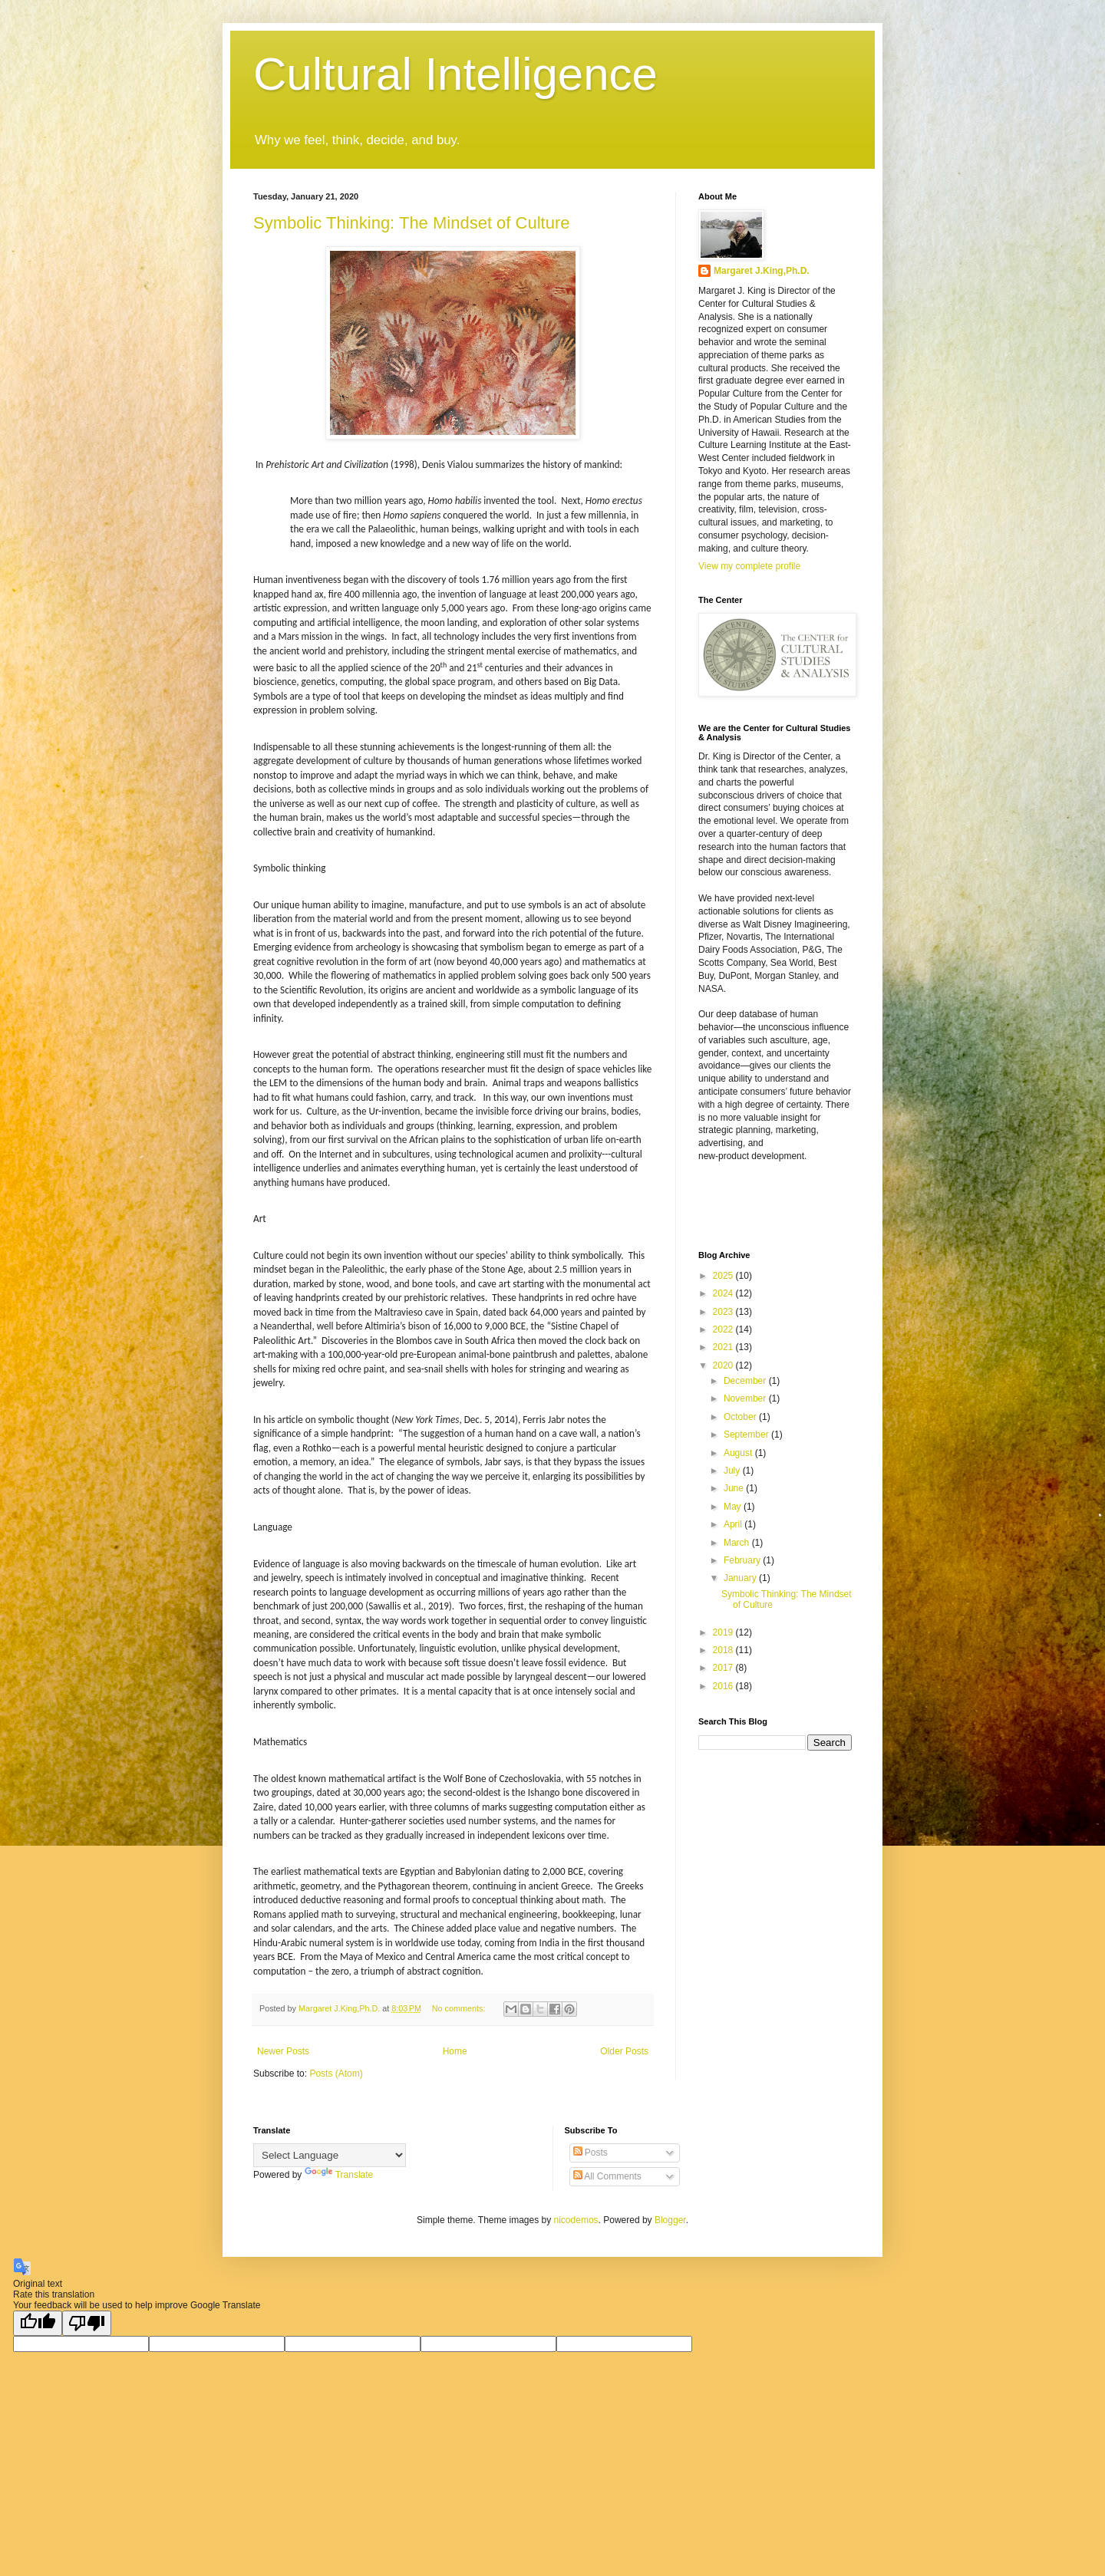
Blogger (670, 2220)
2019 (724, 1632)
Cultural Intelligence (455, 74)
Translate (339, 2174)
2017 (724, 1667)
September (747, 1434)
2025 (724, 1275)
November (746, 1398)
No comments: (460, 2008)
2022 (724, 1329)
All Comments (607, 2176)
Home (455, 2051)
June (735, 1488)
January (741, 1578)
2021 (724, 1347)
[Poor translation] (86, 2323)
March (738, 1542)
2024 (724, 1293)
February (743, 1560)
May (734, 1506)
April (734, 1524)
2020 (724, 1365)
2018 (724, 1650)
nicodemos (576, 2220)
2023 (724, 1311)
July (733, 1470)
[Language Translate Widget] (329, 2155)
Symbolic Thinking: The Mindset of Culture (411, 222)
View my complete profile (749, 566)
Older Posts (624, 2051)
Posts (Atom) (335, 2073)
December (746, 1380)
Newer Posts (283, 2051)
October (741, 1417)
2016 (724, 1686)
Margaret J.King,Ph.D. (762, 270)
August (739, 1453)
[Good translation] (37, 2323)
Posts (590, 2152)
